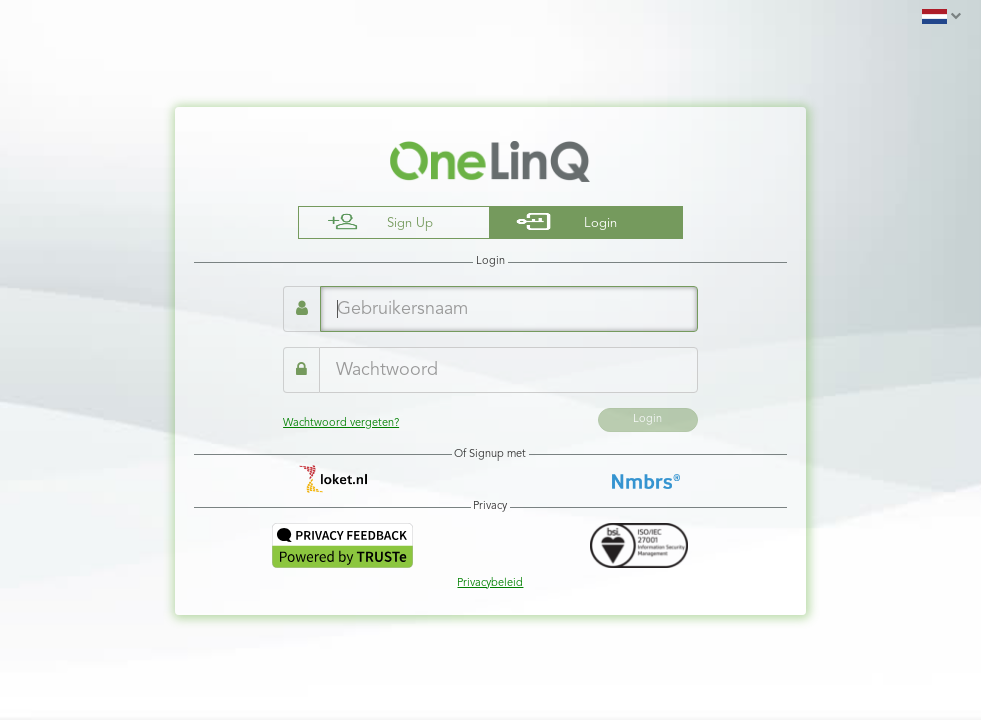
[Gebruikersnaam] (509, 309)
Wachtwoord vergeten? (341, 423)
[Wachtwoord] (508, 370)
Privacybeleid (490, 583)
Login (647, 419)
